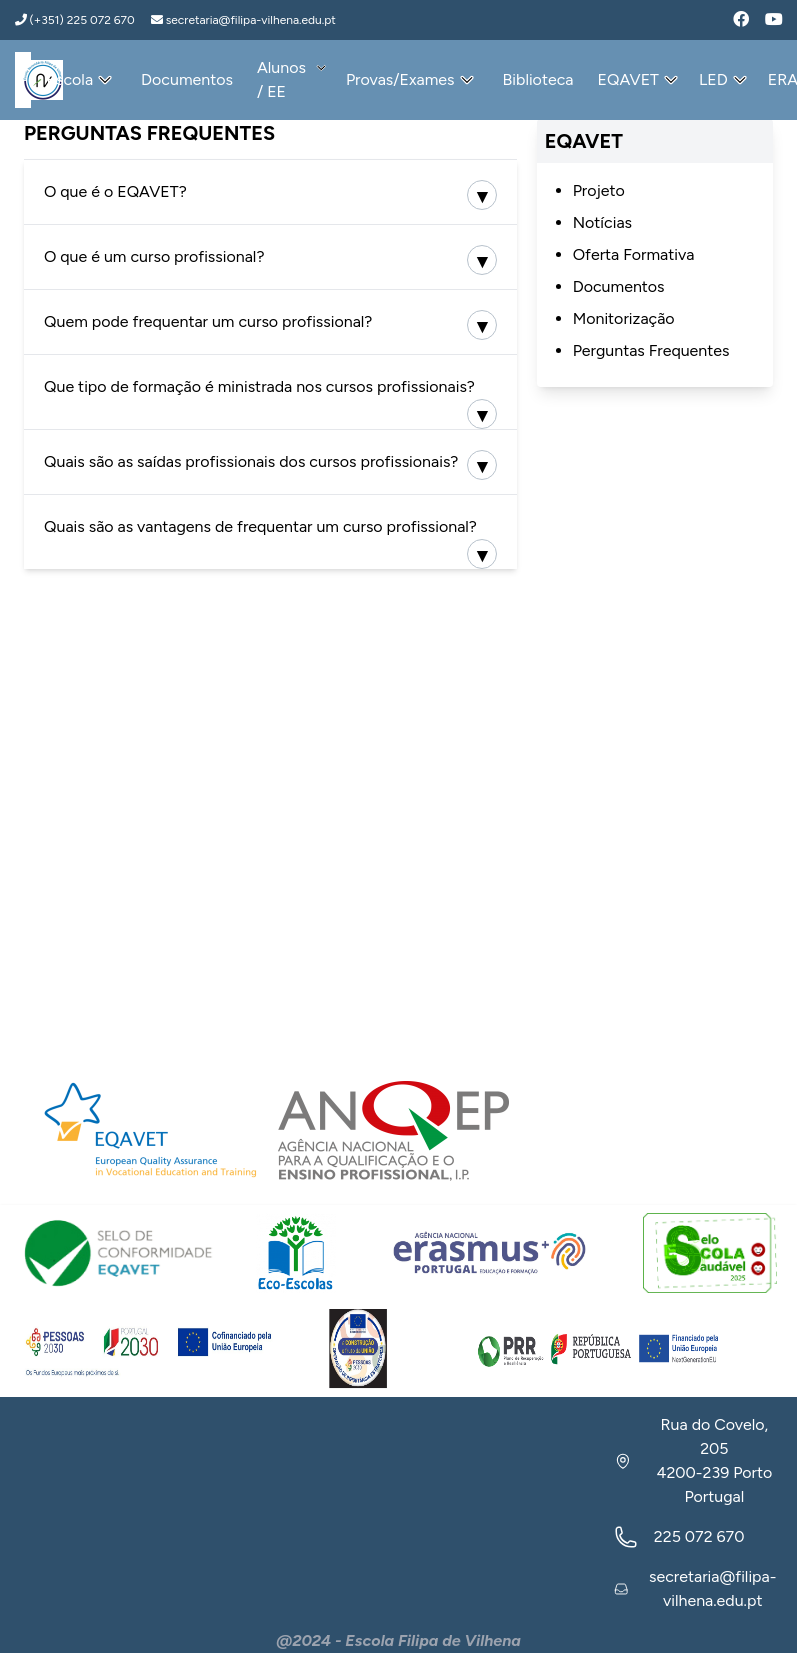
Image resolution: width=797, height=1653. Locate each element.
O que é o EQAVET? (115, 191)
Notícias (602, 222)
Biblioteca (538, 79)
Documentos (187, 79)
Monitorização (624, 318)
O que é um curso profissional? (154, 256)
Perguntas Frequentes (651, 350)
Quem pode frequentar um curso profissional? (208, 321)
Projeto (599, 190)
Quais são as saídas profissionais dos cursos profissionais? (251, 461)
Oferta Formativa (634, 254)
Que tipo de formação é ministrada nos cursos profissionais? (259, 386)
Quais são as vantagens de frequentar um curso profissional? (260, 526)
